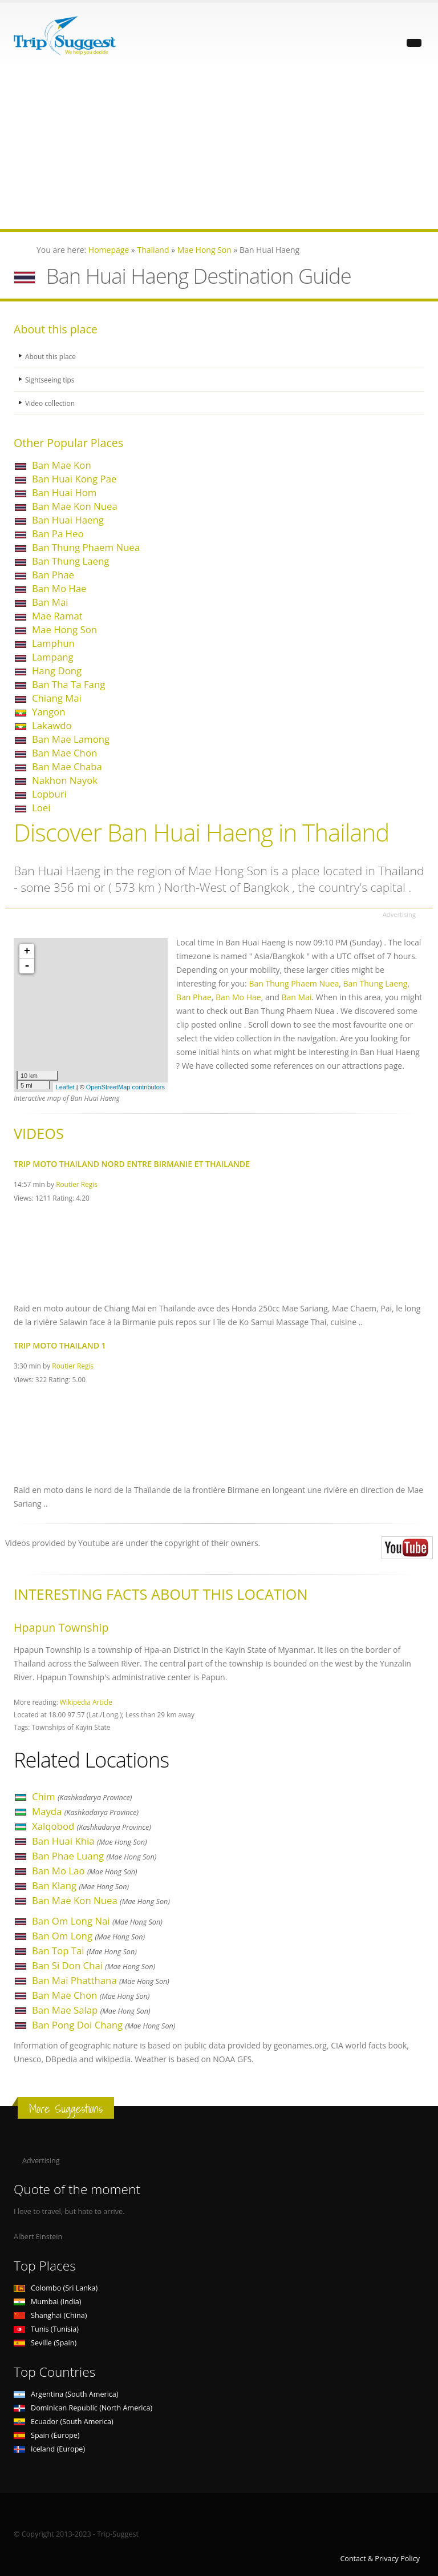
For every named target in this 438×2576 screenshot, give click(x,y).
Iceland (49, 2449)
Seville (45, 2343)
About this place (52, 356)
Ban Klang (80, 1885)
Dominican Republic (83, 2408)
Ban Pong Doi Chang (103, 2024)
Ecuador (63, 2421)
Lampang (53, 656)
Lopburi (49, 793)
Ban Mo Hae (59, 588)
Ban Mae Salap (91, 2009)
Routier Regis (77, 1184)
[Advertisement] (219, 149)
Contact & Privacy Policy (380, 2558)
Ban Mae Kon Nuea (74, 506)
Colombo (56, 2288)
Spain (46, 2435)
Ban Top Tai (84, 1950)
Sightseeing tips (51, 379)
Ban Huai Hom (64, 492)
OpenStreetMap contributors (125, 1087)
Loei (41, 807)
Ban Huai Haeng (68, 519)
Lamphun (53, 643)
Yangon (49, 711)
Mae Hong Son (64, 629)
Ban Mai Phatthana (100, 1980)
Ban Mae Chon (64, 752)
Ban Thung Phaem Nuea (86, 547)
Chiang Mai (57, 698)
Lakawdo (52, 725)
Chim (82, 1796)
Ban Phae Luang (94, 1855)
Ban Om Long (88, 1935)
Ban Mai (50, 602)
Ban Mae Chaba (67, 766)
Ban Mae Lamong (71, 739)
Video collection (51, 403)
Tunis (46, 2329)
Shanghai (50, 2315)
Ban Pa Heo (58, 533)
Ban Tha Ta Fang (68, 684)
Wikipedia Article (86, 1701)
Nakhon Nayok (65, 780)
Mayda (85, 1811)
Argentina (66, 2394)
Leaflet (65, 1087)
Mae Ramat (57, 615)
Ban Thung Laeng (70, 560)
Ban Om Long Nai (97, 1920)
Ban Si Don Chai (93, 1965)
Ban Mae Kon (61, 465)
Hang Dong (57, 670)
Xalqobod (91, 1826)
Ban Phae (53, 574)
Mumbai (47, 2302)
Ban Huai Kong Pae (74, 478)
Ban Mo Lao (84, 1870)
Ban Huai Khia (89, 1841)
